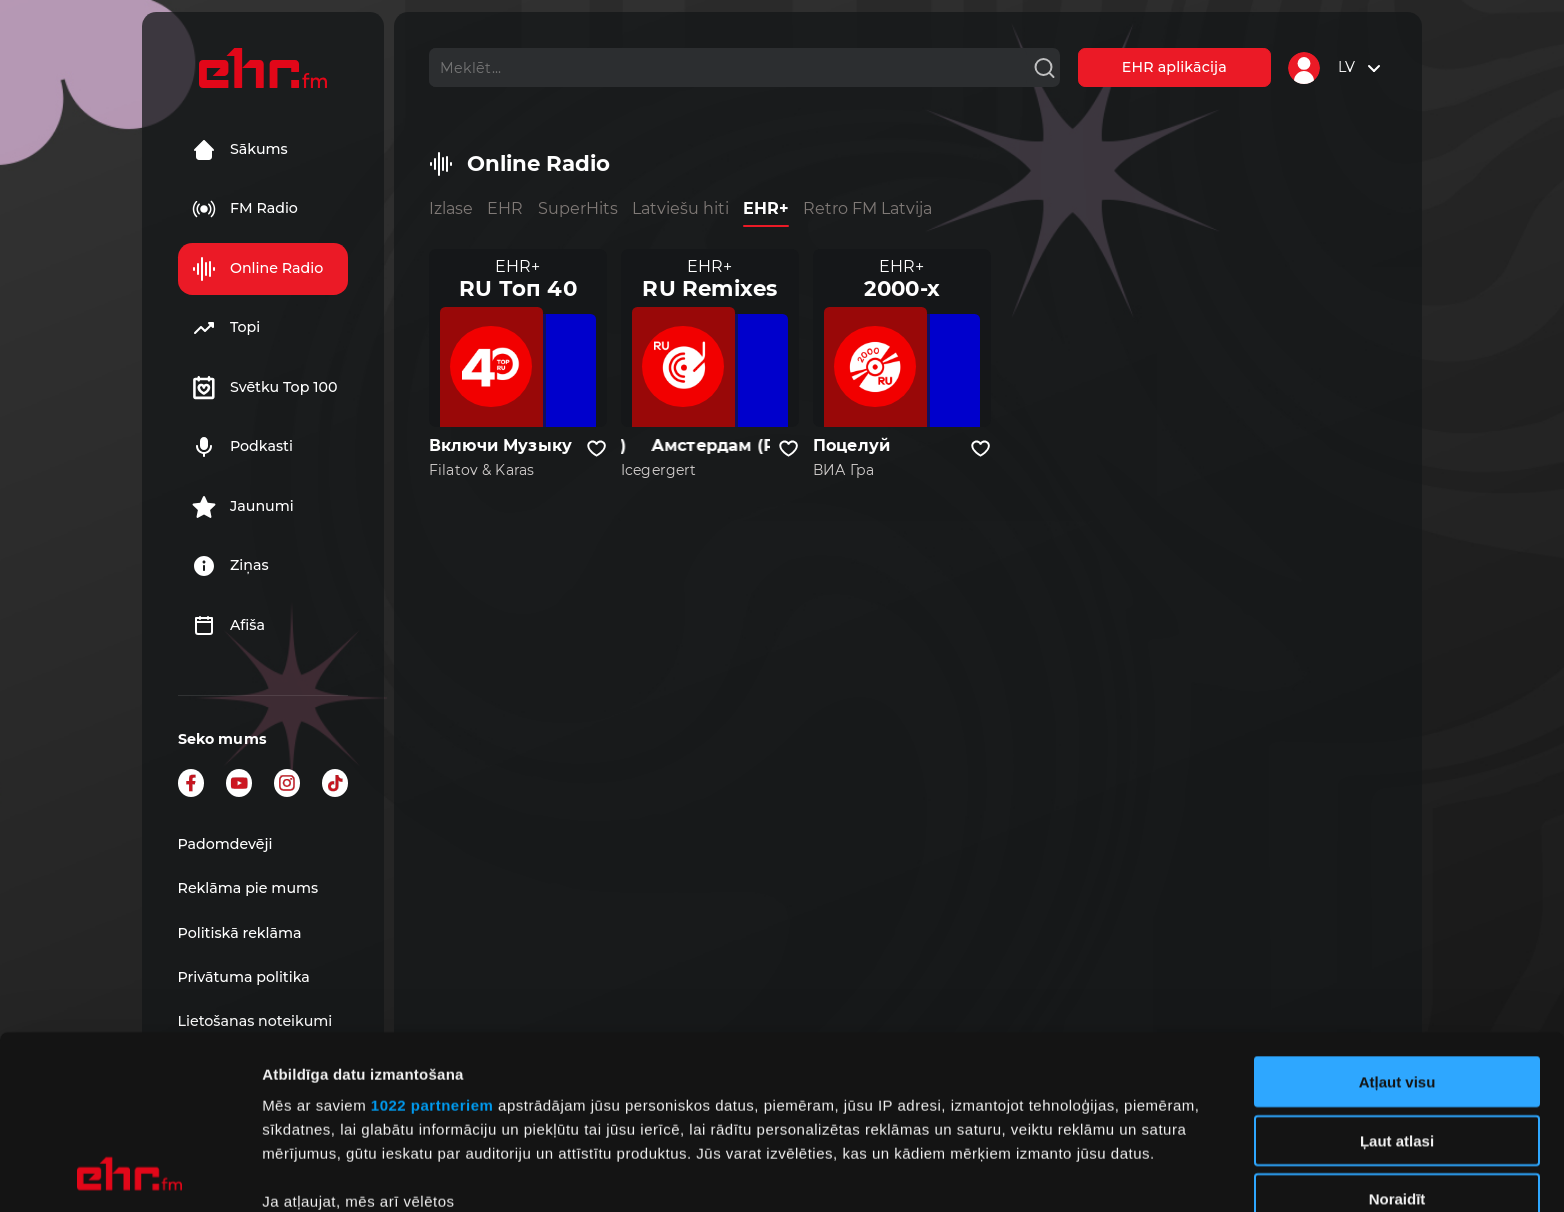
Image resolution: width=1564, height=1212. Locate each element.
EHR (505, 208)
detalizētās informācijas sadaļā (980, 1117)
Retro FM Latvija (867, 208)
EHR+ (766, 208)
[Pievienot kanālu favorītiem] (596, 449)
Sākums (240, 150)
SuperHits (578, 208)
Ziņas (230, 566)
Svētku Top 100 (265, 388)
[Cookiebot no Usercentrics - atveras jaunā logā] (129, 1173)
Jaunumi (243, 507)
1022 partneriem (432, 942)
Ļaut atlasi (1397, 977)
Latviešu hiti (680, 208)
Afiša (228, 626)
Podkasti (242, 447)
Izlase (451, 208)
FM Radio (245, 209)
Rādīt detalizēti (1089, 1172)
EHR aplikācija (1174, 67)
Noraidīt (1397, 1036)
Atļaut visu (1397, 919)
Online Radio (257, 269)
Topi (226, 328)
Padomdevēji (225, 844)
